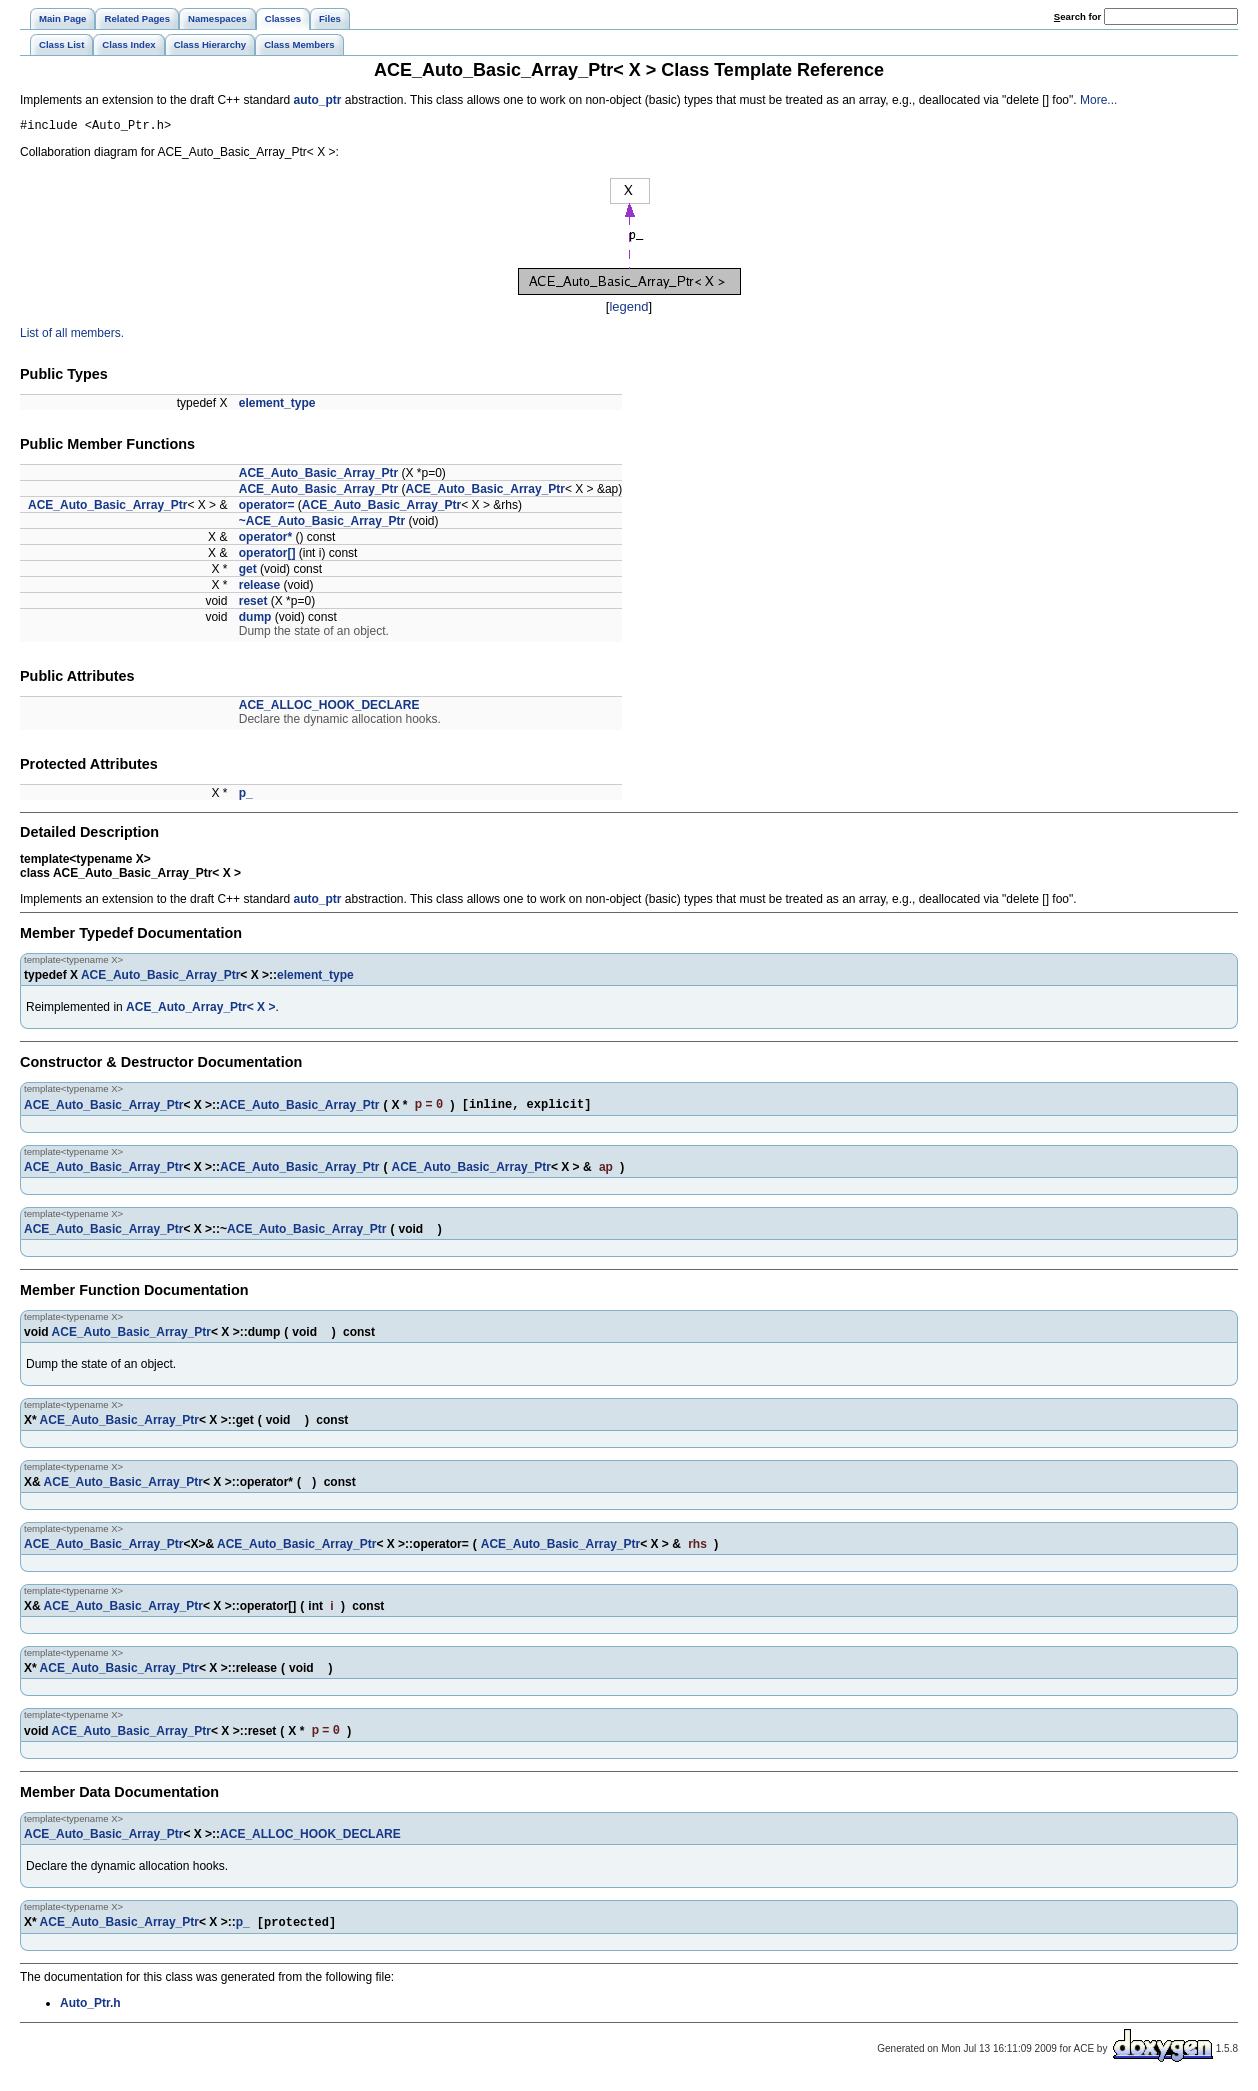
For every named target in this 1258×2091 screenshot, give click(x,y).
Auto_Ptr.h (90, 2012)
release (259, 588)
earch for (1077, 16)
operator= (267, 508)
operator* (265, 540)
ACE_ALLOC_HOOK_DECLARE (329, 708)
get (248, 572)
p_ (246, 796)
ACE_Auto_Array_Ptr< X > (200, 1010)
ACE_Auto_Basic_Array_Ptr (318, 476)
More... (1098, 100)
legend (628, 309)
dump (255, 620)
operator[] (267, 556)
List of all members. (72, 336)
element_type (277, 406)
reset (253, 604)
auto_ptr (318, 100)
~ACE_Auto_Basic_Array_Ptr (322, 524)
